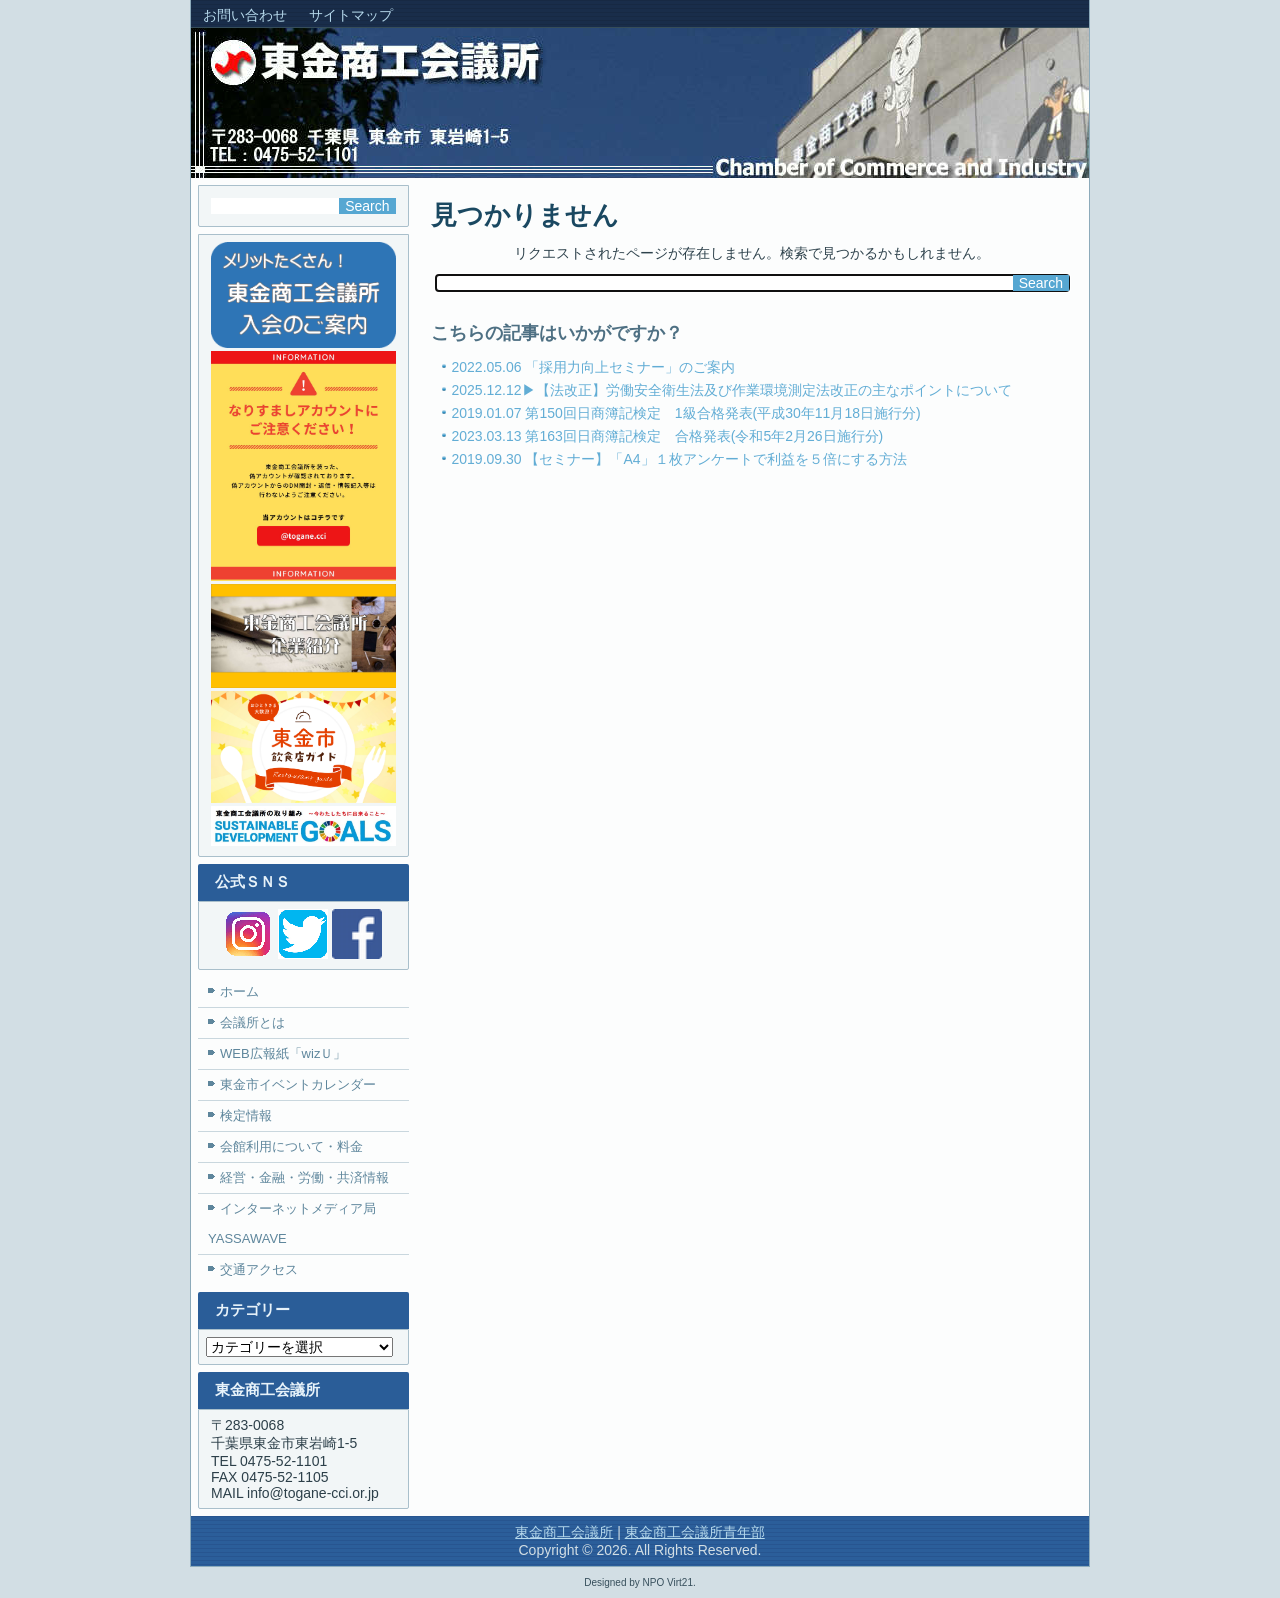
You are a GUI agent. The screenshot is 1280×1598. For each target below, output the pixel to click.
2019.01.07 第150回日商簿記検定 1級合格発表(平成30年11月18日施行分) (686, 413)
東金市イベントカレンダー (298, 1084)
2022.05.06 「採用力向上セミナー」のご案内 (594, 367)
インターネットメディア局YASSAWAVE (292, 1223)
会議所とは (252, 1022)
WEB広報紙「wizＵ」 (283, 1053)
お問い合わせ (245, 15)
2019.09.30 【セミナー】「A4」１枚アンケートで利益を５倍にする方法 (679, 459)
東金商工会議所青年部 (695, 1532)
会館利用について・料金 (291, 1146)
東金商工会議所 (564, 1532)
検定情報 (246, 1115)
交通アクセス (259, 1269)
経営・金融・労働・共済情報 (304, 1177)
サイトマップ (351, 15)
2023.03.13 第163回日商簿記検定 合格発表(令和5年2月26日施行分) (668, 436)
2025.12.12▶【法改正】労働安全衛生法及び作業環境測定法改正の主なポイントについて (732, 390)
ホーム (239, 991)
